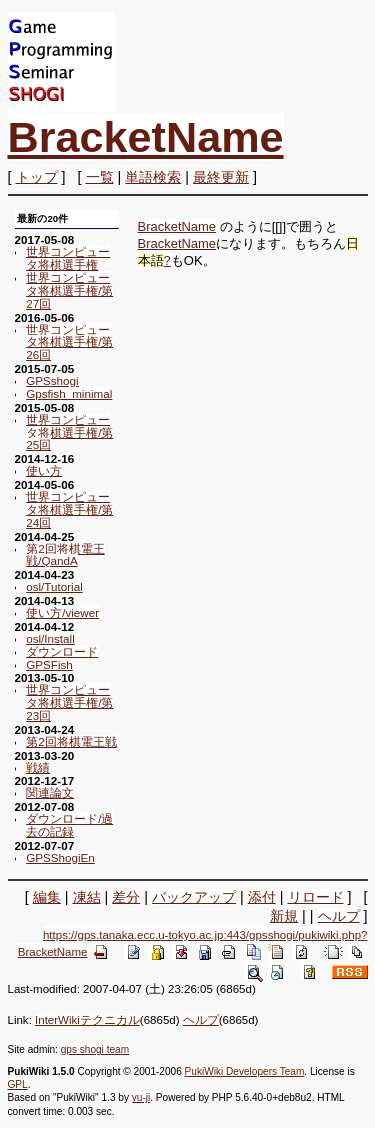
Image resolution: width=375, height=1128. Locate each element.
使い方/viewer (62, 612)
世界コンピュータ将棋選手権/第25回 (69, 432)
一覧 (100, 177)
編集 (47, 897)
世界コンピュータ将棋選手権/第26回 (69, 342)
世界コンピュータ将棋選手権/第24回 (69, 509)
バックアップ (194, 897)
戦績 (38, 767)
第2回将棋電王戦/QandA (65, 555)
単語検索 (153, 177)
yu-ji (141, 1097)
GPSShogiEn (60, 857)
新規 (284, 916)
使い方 (44, 470)
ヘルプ (339, 916)
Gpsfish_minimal (69, 393)
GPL (18, 1084)
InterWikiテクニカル (87, 1020)
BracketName (146, 137)
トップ (37, 177)
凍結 (87, 897)
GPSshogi (52, 380)
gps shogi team (95, 1049)
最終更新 (221, 177)
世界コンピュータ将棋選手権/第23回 (69, 702)
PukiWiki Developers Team (245, 1071)
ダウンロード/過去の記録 (69, 825)
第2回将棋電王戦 (71, 741)
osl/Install (50, 638)
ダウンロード (62, 651)
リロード (316, 897)
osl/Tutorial (54, 586)
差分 (126, 897)
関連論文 (50, 792)
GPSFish (49, 664)
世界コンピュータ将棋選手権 (68, 258)
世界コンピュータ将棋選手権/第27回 (69, 290)
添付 (262, 897)
